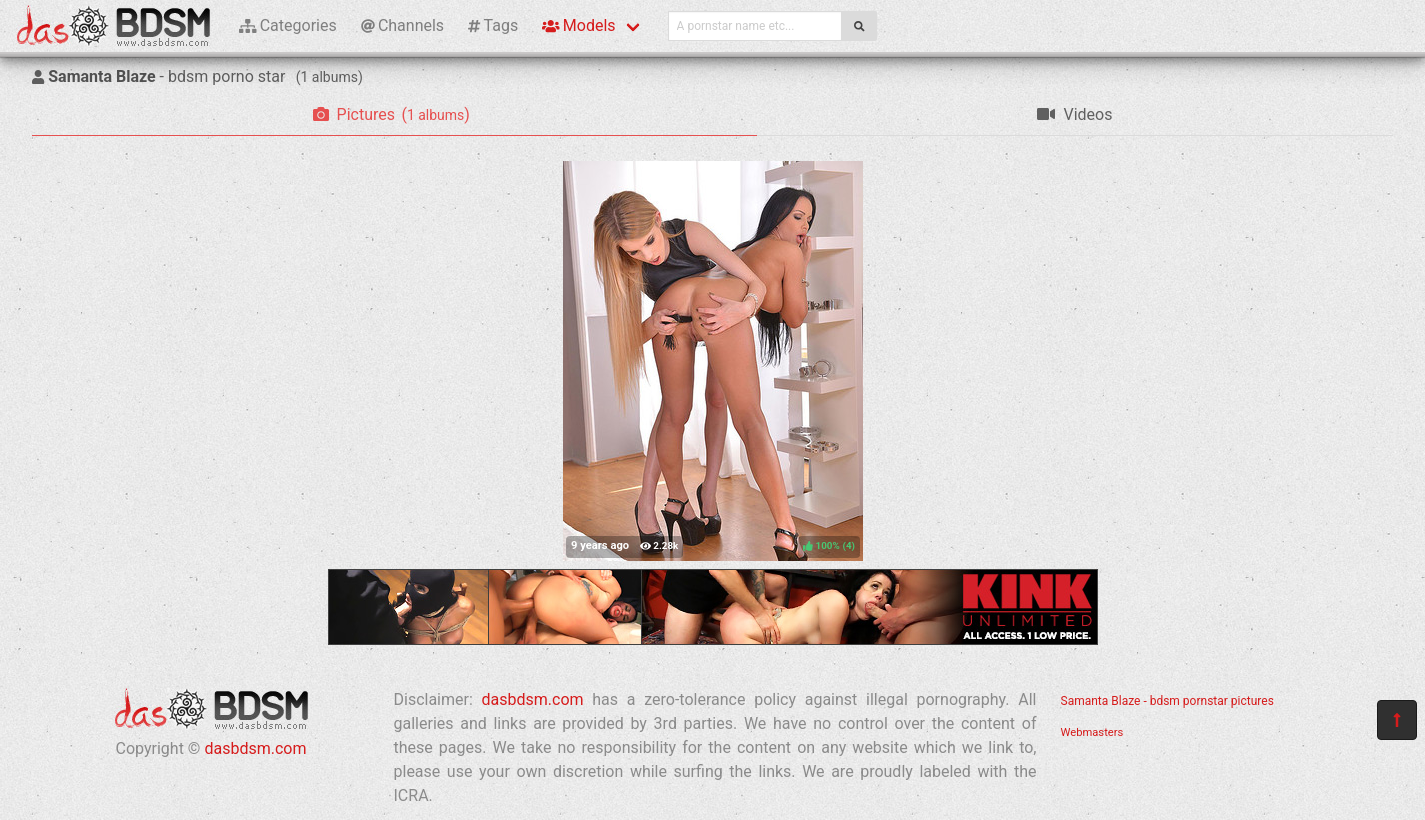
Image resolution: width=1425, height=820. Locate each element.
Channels (402, 25)
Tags (493, 25)
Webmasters (1092, 732)
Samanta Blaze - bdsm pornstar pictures (1167, 701)
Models (578, 25)
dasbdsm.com (255, 748)
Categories (288, 25)
